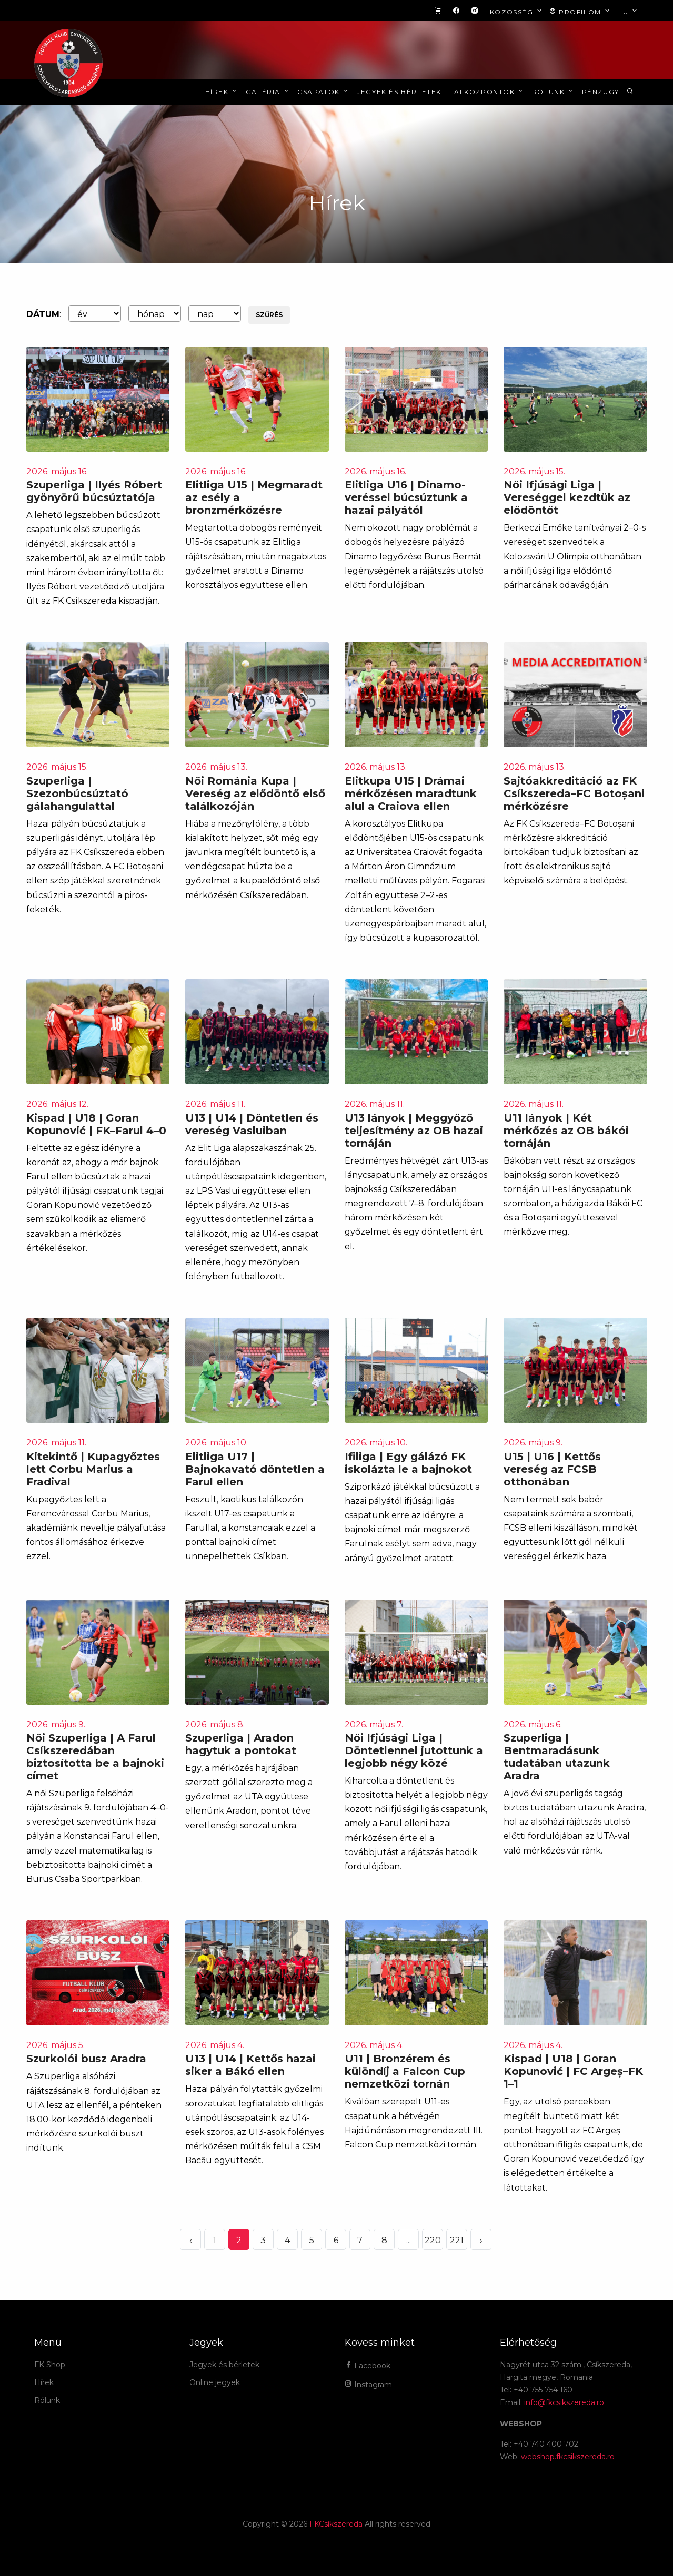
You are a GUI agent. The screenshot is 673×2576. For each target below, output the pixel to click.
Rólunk (553, 92)
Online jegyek (214, 2382)
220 (433, 2240)
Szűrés (269, 315)
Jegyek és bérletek (399, 92)
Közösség (517, 11)
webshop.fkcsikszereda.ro (568, 2456)
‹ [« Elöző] (190, 2240)
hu (628, 11)
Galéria (268, 92)
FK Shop (49, 2364)
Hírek (221, 92)
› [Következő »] (481, 2240)
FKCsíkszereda (336, 2524)
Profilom (580, 11)
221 (457, 2240)
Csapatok (323, 92)
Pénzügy (600, 92)
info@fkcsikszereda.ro (564, 2402)
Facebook (367, 2365)
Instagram (368, 2384)
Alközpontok (489, 92)
